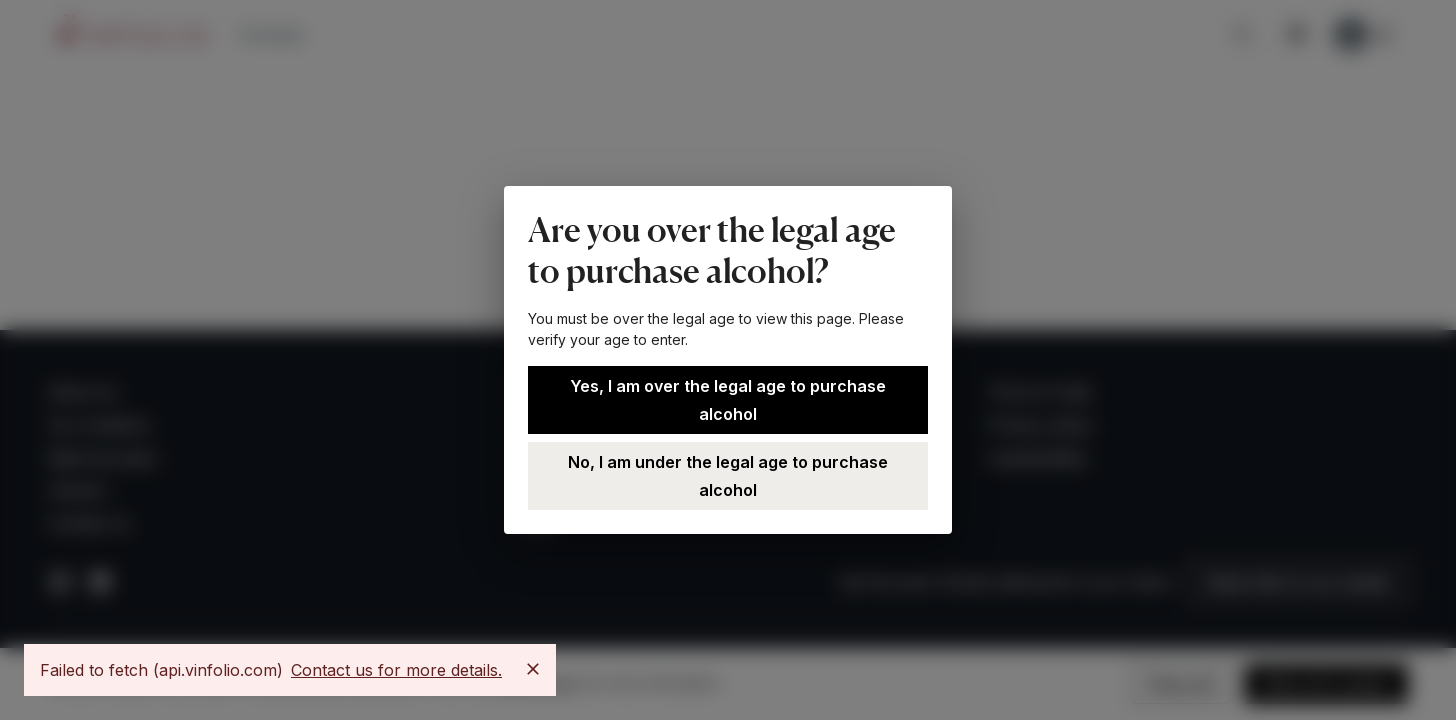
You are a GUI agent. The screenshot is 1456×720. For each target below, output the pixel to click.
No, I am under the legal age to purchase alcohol (728, 476)
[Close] (533, 669)
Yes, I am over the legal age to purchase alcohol (728, 400)
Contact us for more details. (396, 670)
